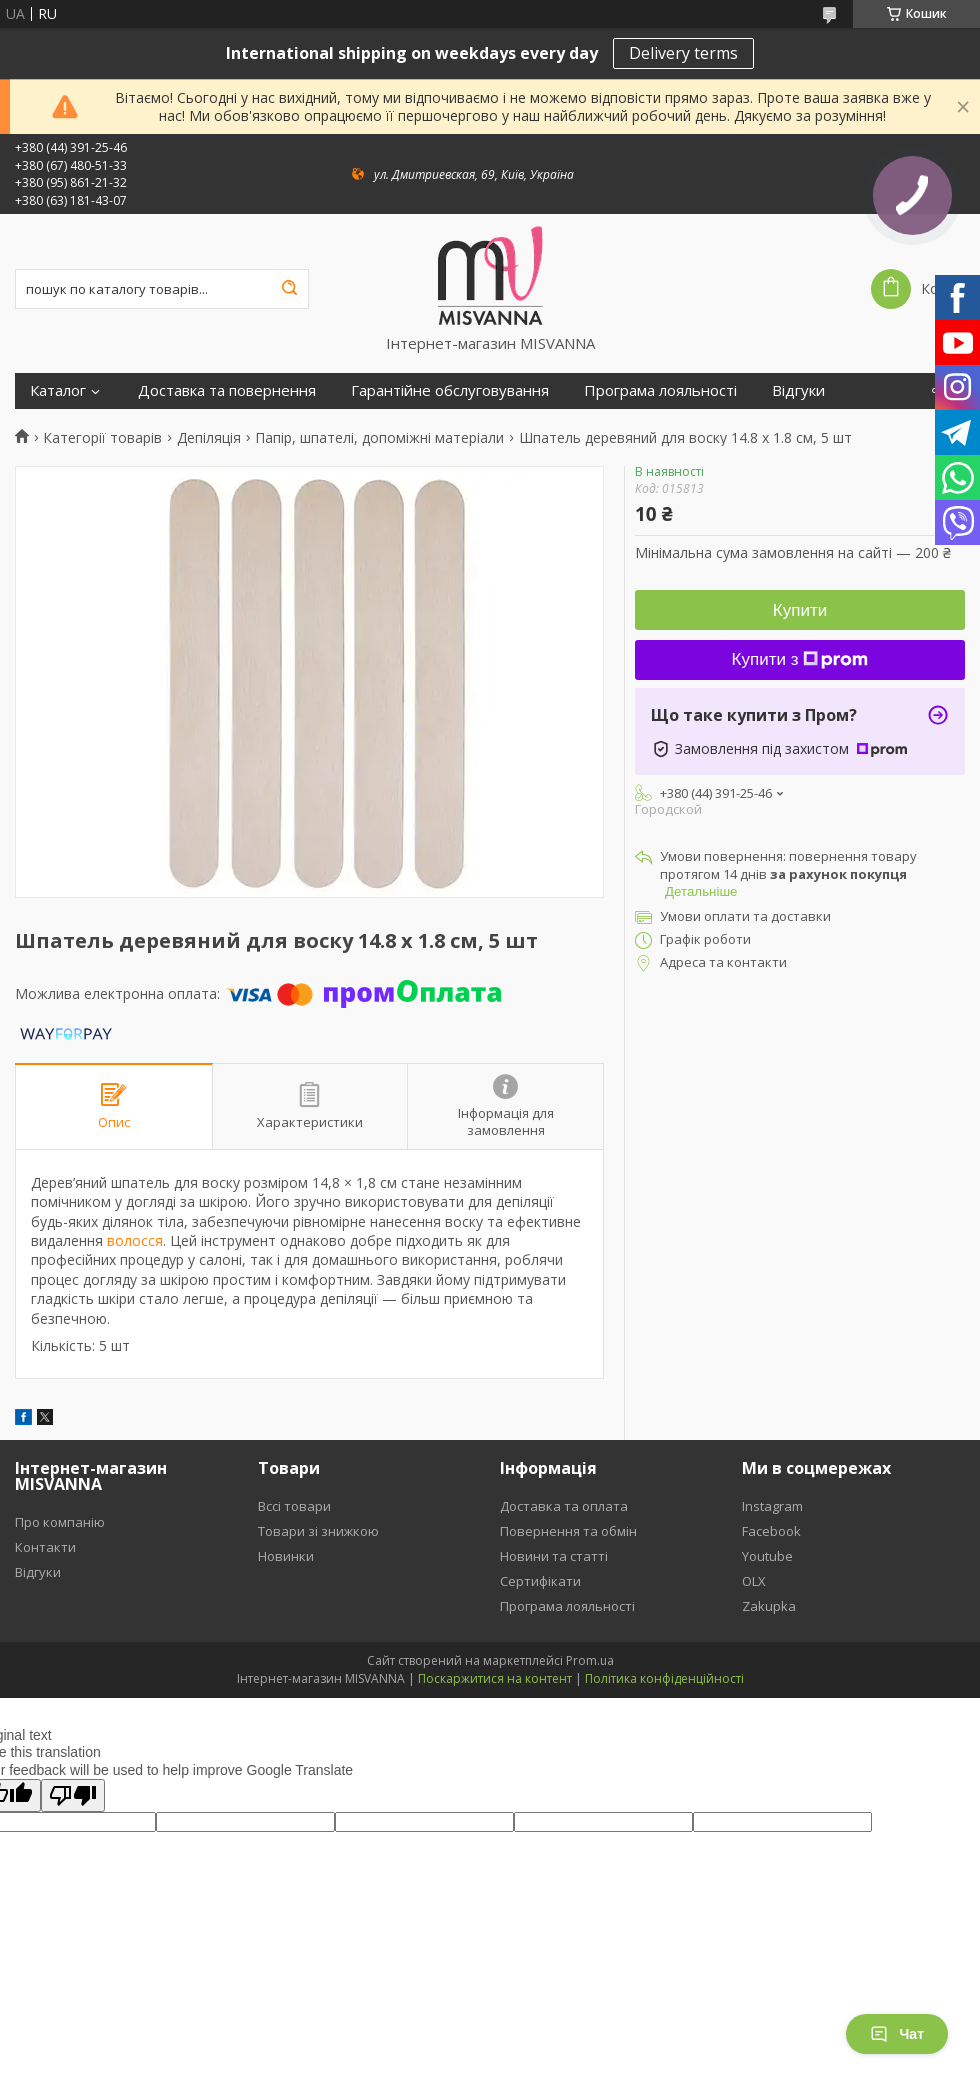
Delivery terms (683, 53)
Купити (800, 610)
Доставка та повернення (227, 390)
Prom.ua (590, 1660)
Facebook (771, 1531)
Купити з (800, 659)
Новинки (286, 1556)
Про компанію (60, 1522)
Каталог (58, 390)
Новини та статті (554, 1556)
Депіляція (209, 438)
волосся (135, 1240)
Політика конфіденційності (664, 1678)
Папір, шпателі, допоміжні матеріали (379, 438)
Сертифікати (540, 1581)
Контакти (45, 1547)
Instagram (772, 1506)
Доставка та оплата (564, 1506)
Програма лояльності (660, 390)
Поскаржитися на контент (495, 1678)
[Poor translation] (73, 1795)
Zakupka (769, 1606)
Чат (897, 2034)
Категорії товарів (102, 438)
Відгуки (798, 390)
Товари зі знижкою (318, 1531)
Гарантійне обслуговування (450, 390)
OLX (754, 1581)
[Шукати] (289, 289)
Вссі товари (294, 1506)
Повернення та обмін (568, 1531)
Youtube (767, 1556)
